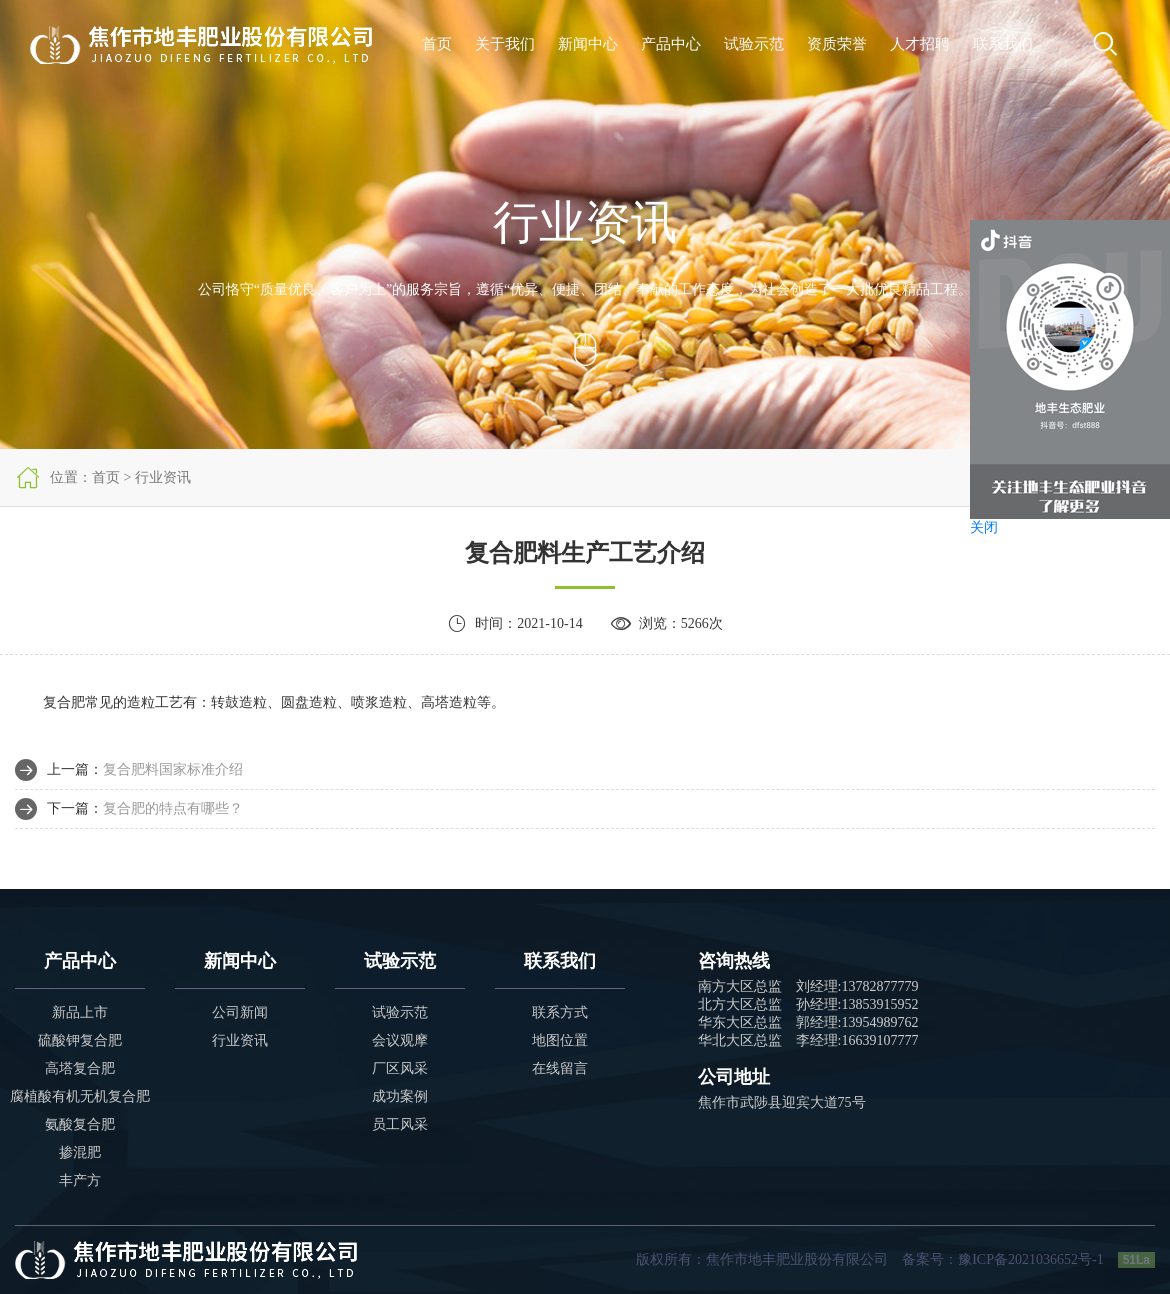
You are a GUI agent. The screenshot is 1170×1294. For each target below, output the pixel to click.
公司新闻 (240, 1012)
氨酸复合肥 (80, 1124)
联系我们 (1003, 44)
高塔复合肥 (80, 1068)
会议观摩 (400, 1040)
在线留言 (560, 1068)
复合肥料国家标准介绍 (173, 769)
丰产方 (80, 1180)
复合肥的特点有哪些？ (173, 808)
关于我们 (505, 44)
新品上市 (80, 1012)
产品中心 (671, 44)
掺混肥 (80, 1152)
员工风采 (400, 1124)
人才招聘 (920, 44)
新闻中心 (588, 44)
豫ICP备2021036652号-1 (1030, 1259)
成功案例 (400, 1096)
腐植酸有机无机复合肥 (80, 1096)
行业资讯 (240, 1040)
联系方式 (560, 1012)
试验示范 (754, 44)
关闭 (984, 527)
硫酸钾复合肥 (80, 1040)
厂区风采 (400, 1068)
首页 (437, 44)
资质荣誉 (837, 44)
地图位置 (560, 1040)
